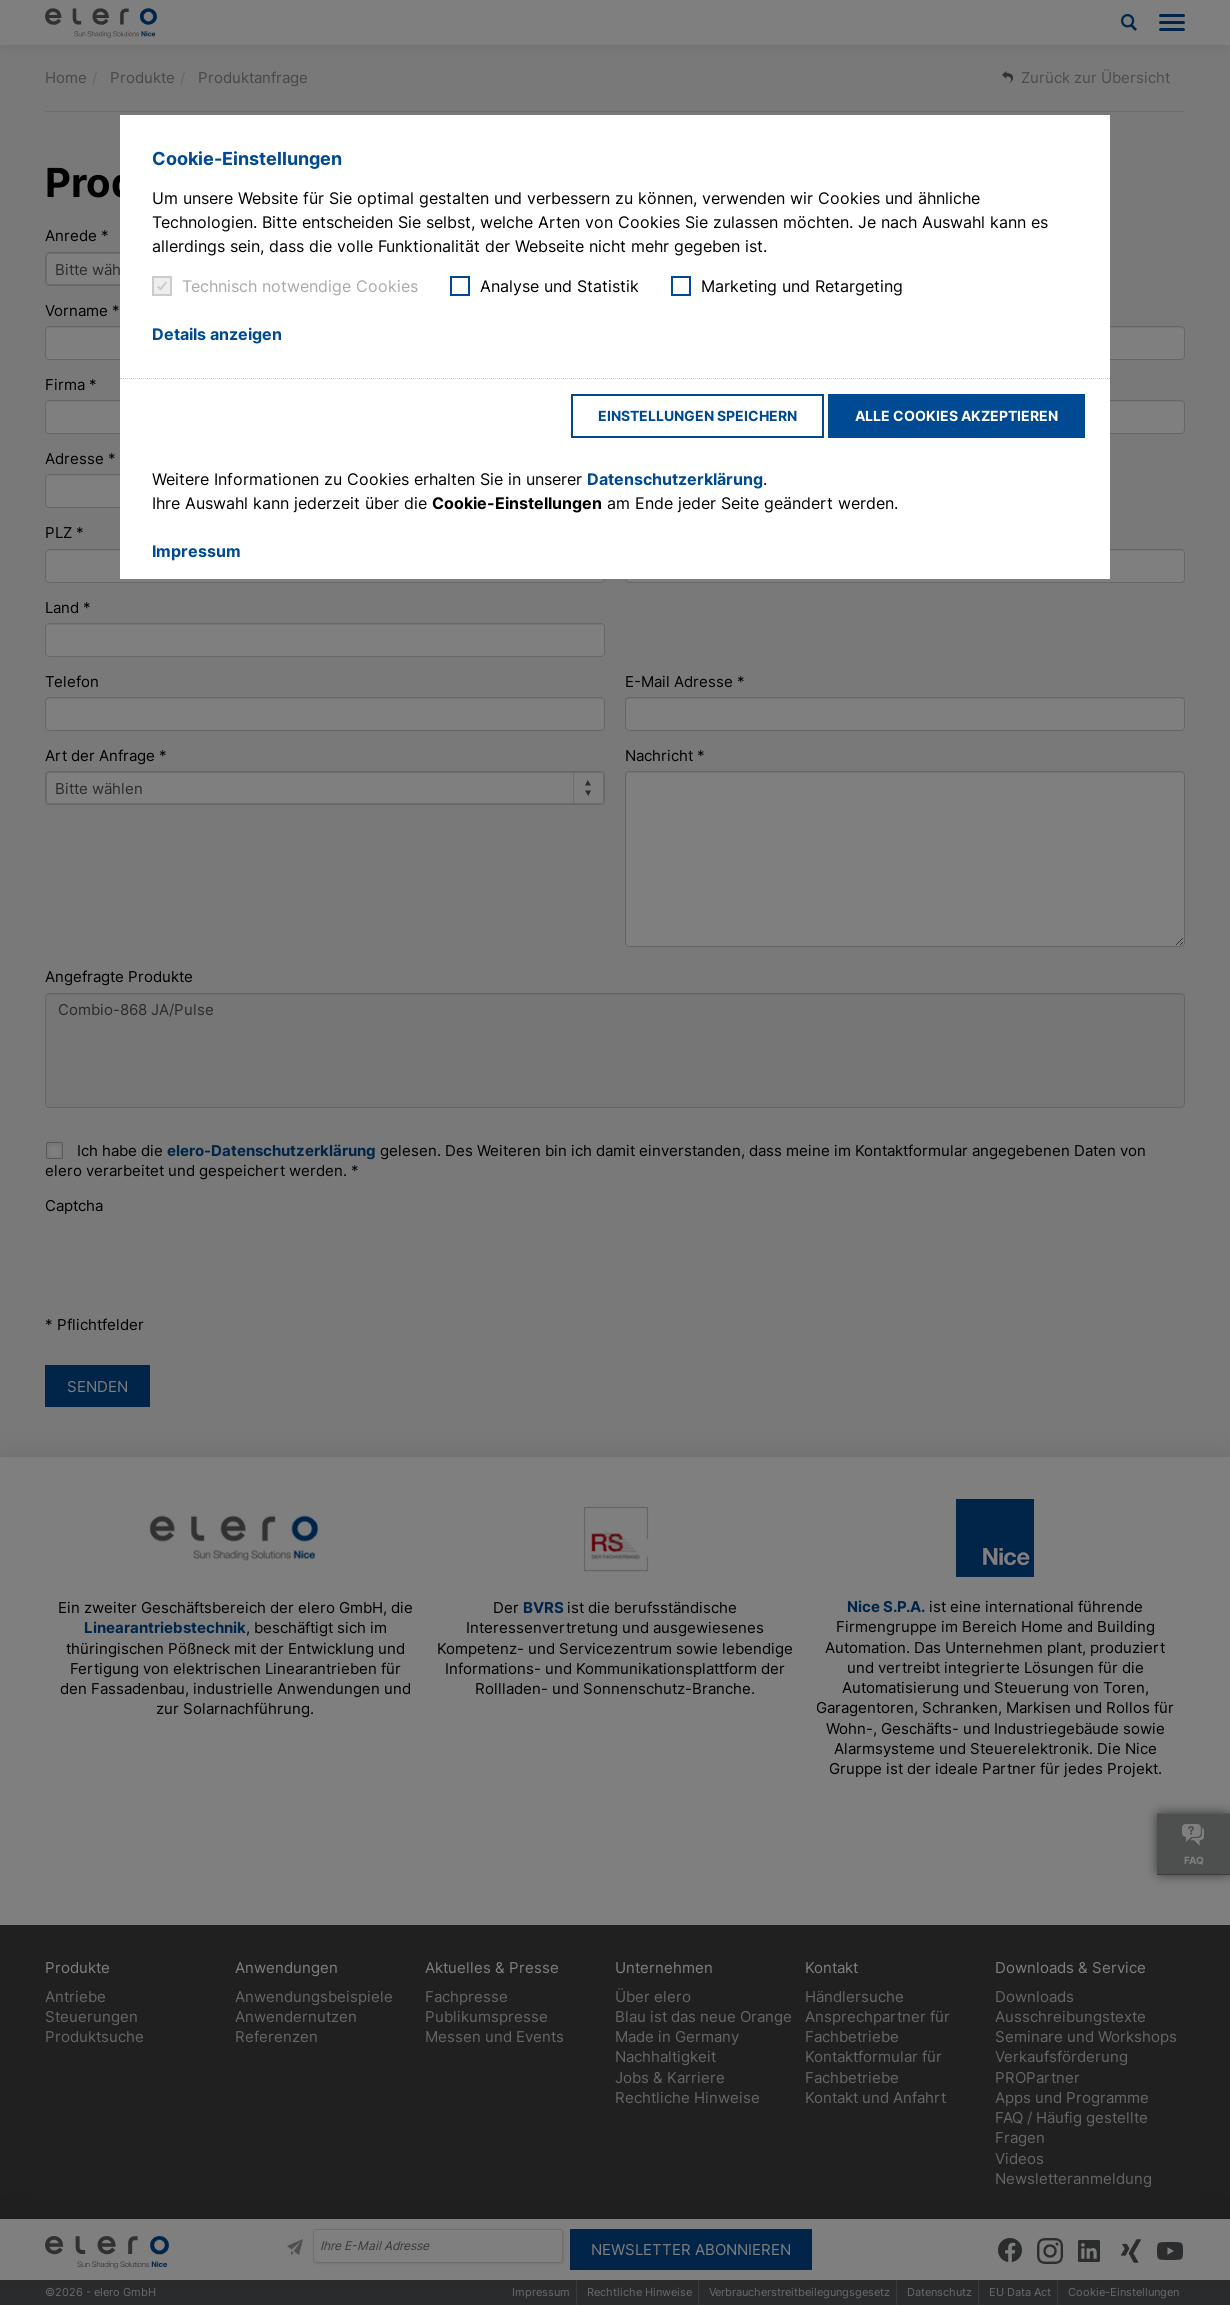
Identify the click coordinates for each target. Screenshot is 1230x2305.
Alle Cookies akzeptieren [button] (956, 415)
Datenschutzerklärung (675, 479)
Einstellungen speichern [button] (697, 415)
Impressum (196, 551)
